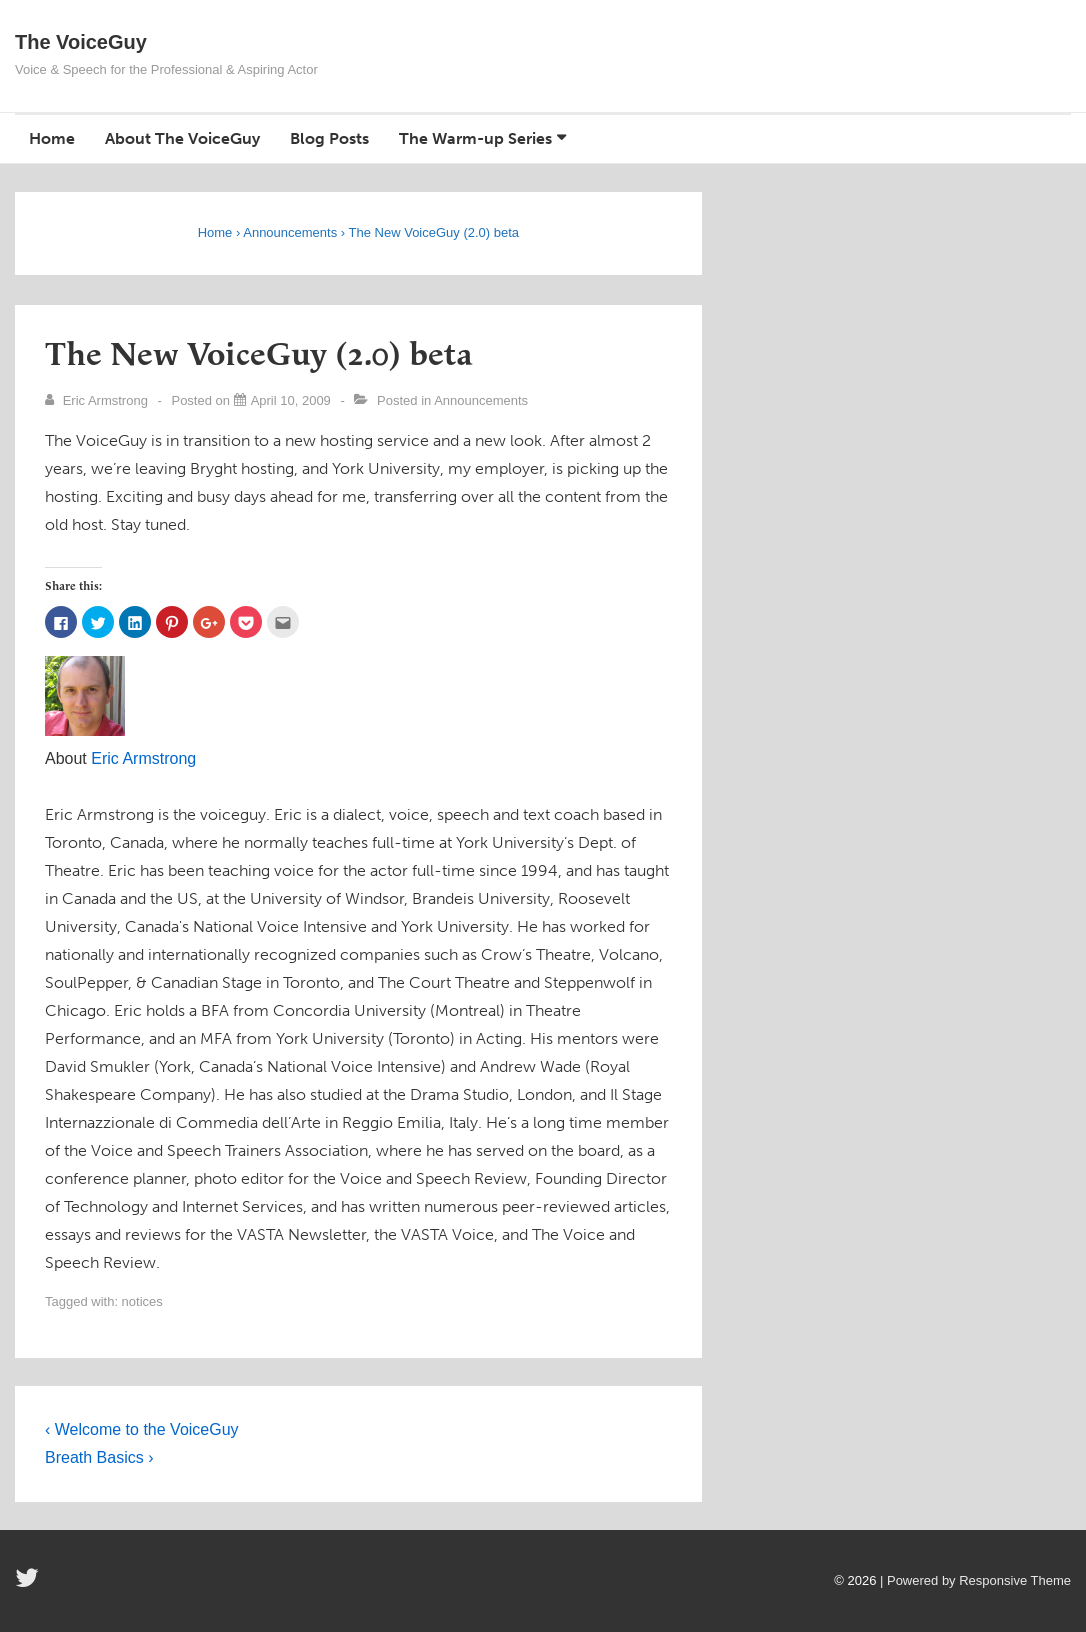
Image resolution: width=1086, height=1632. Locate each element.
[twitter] (29, 1584)
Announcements (481, 400)
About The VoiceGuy (182, 138)
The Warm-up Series (475, 138)
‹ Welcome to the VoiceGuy (142, 1429)
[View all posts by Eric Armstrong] (98, 400)
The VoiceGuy (81, 42)
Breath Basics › (99, 1457)
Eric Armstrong (143, 758)
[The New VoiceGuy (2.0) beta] (291, 400)
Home (52, 138)
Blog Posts (329, 138)
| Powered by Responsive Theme (975, 1580)
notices (142, 1301)
